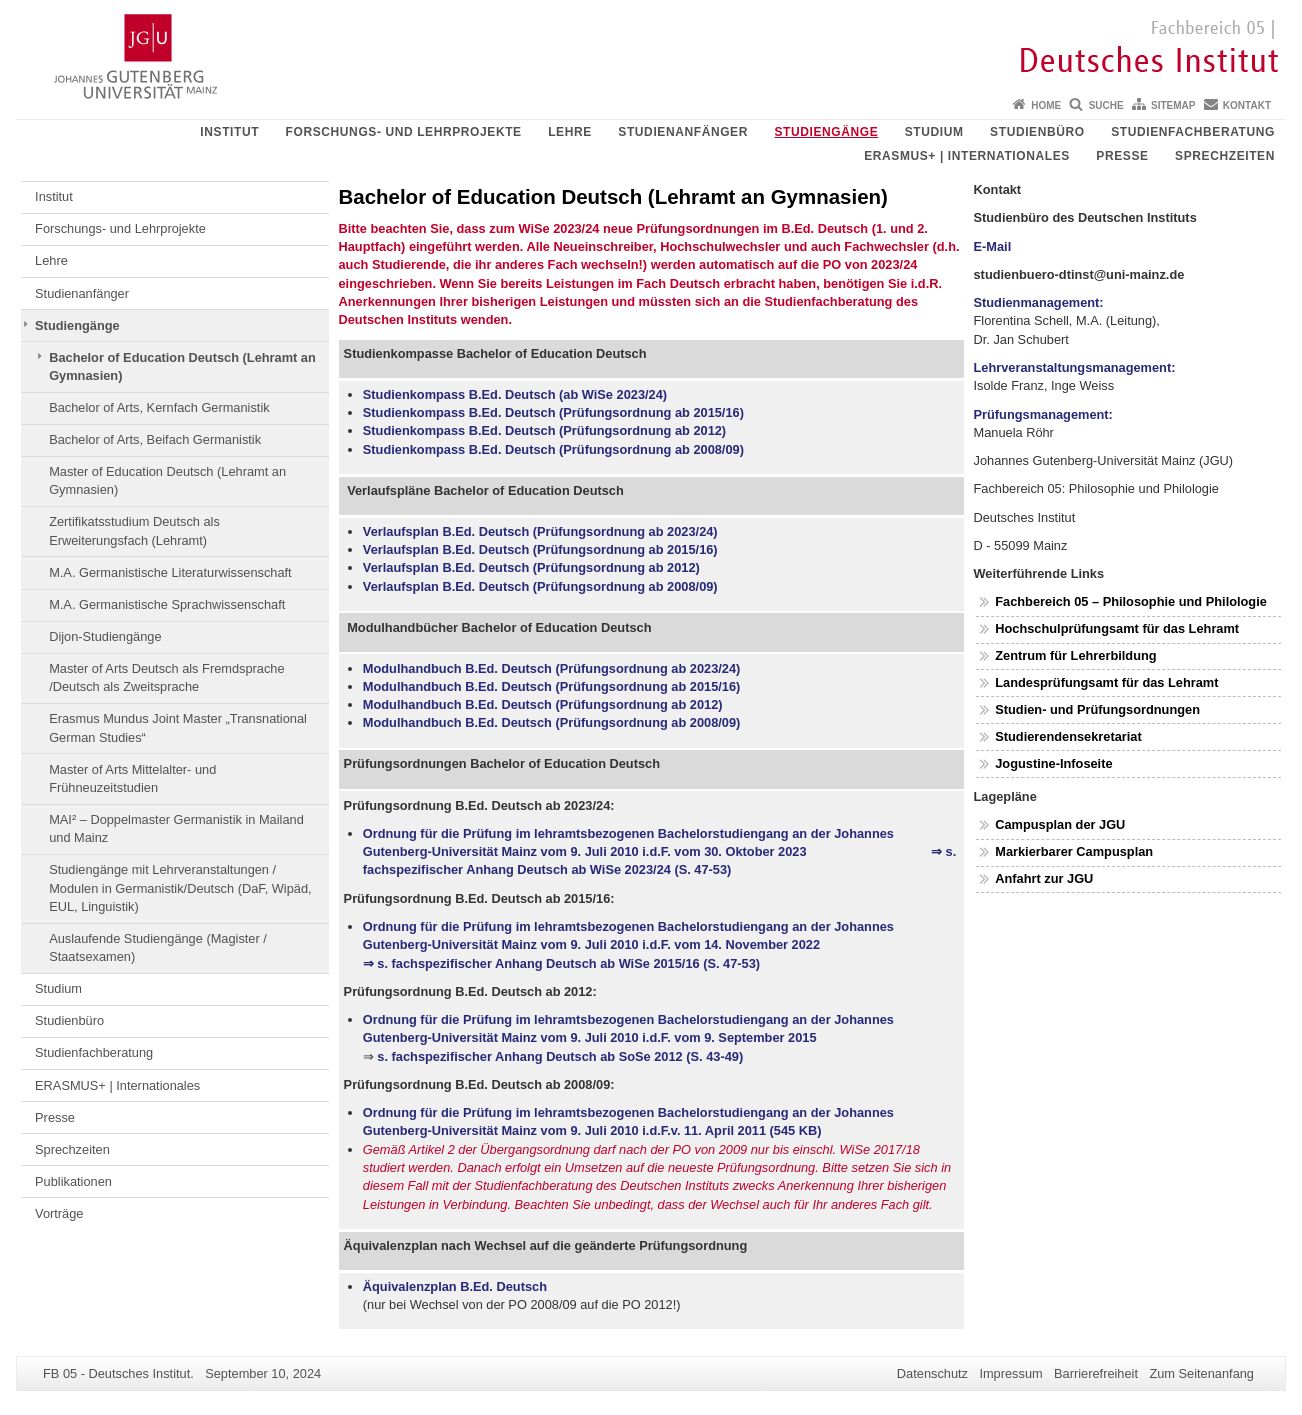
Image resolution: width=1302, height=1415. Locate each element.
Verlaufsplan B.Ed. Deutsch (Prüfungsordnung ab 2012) (531, 567)
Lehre (570, 132)
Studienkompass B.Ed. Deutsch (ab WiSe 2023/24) (515, 394)
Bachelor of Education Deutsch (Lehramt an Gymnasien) (182, 366)
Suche (1106, 105)
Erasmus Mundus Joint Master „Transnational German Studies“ (178, 727)
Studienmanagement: (1039, 302)
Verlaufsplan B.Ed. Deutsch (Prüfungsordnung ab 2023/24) (540, 531)
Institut (229, 132)
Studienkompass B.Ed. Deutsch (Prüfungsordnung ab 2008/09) (553, 449)
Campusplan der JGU (1060, 824)
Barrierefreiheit (1096, 1373)
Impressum (1010, 1373)
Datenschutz (932, 1373)
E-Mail (993, 246)
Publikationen (73, 1181)
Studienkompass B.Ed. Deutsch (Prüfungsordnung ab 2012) (544, 430)
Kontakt (1247, 105)
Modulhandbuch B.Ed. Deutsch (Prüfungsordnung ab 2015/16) (552, 686)
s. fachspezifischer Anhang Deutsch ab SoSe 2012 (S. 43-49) (560, 1056)
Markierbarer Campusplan (1074, 851)
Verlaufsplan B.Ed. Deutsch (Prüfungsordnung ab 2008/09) (540, 586)
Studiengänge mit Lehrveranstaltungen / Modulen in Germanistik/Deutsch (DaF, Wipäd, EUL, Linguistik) (180, 888)
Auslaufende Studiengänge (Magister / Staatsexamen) (158, 947)
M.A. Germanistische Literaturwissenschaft (170, 572)
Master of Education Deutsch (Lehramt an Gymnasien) (167, 480)
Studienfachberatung (1193, 132)
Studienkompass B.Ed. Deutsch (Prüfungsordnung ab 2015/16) (553, 412)
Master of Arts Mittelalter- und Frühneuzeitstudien (132, 778)
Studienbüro (1037, 132)
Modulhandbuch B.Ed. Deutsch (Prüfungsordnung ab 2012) (543, 704)
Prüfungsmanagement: (1043, 414)
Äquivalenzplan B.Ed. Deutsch (455, 1286)
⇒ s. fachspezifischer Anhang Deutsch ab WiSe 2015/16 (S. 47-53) (561, 963)
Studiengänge (826, 132)
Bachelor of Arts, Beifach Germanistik (155, 439)
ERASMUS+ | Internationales (967, 156)
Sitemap (1173, 105)
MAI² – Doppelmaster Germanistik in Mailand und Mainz (176, 828)
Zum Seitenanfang (1201, 1373)
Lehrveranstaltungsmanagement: (1075, 367)
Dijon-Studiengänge (105, 636)
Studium (934, 132)
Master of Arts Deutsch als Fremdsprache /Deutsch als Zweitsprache (166, 677)
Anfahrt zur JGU (1044, 878)
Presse (1122, 156)
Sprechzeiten (1225, 156)
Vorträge (59, 1213)
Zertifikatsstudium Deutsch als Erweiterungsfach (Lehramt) (134, 530)
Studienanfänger (683, 132)
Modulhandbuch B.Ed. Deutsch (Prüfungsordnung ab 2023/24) (552, 668)
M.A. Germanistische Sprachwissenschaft (167, 604)
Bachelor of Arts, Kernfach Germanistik (159, 407)
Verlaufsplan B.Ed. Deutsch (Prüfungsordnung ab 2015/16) (540, 549)
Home (1046, 105)
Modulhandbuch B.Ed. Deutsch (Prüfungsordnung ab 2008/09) (552, 722)
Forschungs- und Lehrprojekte (404, 132)
